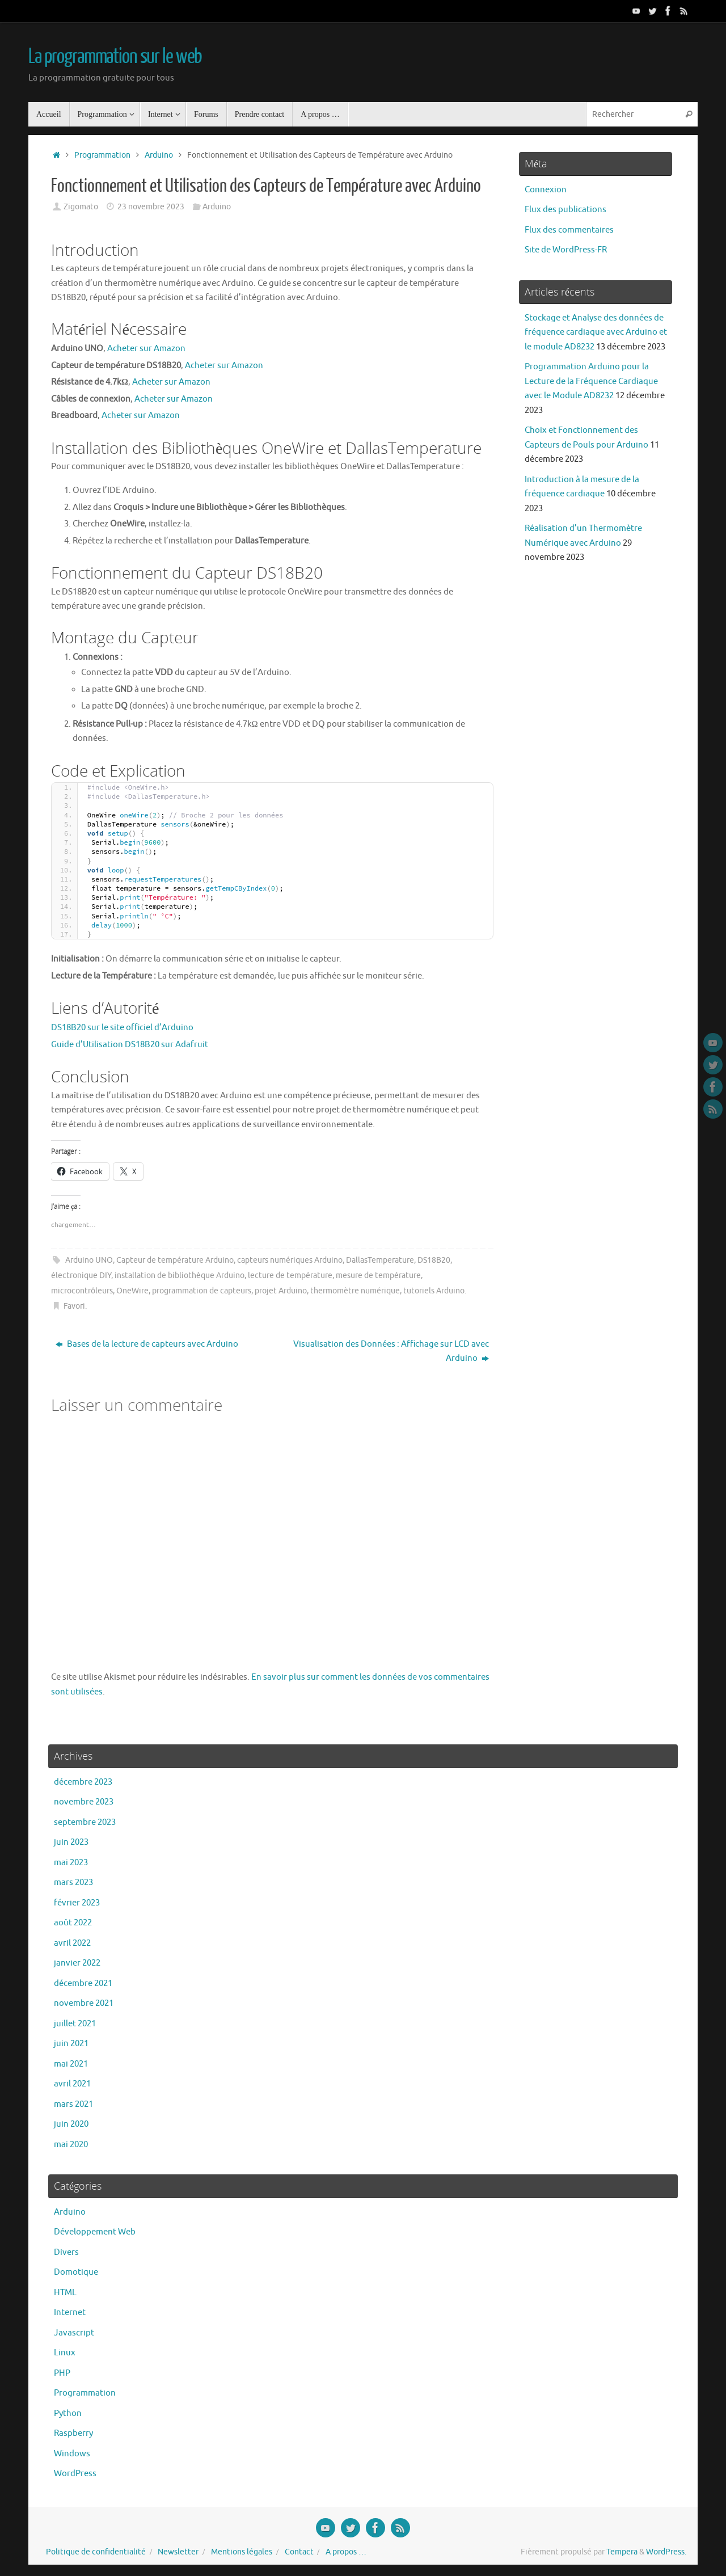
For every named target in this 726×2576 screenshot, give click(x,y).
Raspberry (73, 2433)
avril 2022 (72, 1943)
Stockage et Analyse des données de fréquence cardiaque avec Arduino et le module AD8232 (596, 332)
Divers (66, 2252)
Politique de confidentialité (96, 2552)
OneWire (132, 1291)
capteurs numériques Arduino (290, 1260)
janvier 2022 (77, 1963)
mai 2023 (71, 1862)
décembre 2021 (83, 1983)
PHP (62, 2373)
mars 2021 (73, 2104)
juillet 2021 (75, 2023)
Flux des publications (565, 209)
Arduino (159, 155)
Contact (299, 2552)
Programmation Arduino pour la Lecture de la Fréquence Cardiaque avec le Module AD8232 (591, 381)
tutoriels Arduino (434, 1291)
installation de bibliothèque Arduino (179, 1275)
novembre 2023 (83, 1802)
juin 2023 (71, 1842)
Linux (64, 2352)
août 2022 (73, 1922)
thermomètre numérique (355, 1291)
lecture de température (290, 1275)
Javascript (74, 2333)
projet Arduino (281, 1291)
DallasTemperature (380, 1260)
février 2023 (77, 1903)
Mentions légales (241, 2552)
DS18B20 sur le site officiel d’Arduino (122, 1027)
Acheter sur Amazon (146, 348)
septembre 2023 (85, 1822)
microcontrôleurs (82, 1291)
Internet (70, 2312)
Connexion (546, 189)
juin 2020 (71, 2124)
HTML (65, 2292)
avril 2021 (72, 2083)
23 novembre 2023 (150, 207)
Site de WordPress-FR (566, 249)
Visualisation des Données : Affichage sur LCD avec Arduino (391, 1351)
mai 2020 (71, 2144)
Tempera (622, 2552)
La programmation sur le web (115, 56)
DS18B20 (433, 1260)
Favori (74, 1306)
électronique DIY (81, 1275)
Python (68, 2413)
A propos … (346, 2552)
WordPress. (666, 2552)
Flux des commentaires (569, 230)
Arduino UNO (89, 1260)
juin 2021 (71, 2043)
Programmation (102, 155)
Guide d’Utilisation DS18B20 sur (113, 1044)
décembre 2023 (83, 1782)
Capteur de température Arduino (175, 1260)
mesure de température (378, 1275)
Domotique (76, 2272)
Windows (72, 2453)
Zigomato (81, 207)
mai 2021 (71, 2064)
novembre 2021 (83, 2003)
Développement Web (95, 2232)
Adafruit (191, 1044)
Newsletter (178, 2552)
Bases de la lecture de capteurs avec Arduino (147, 1344)
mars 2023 (73, 1882)
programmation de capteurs (201, 1291)
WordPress (75, 2473)
